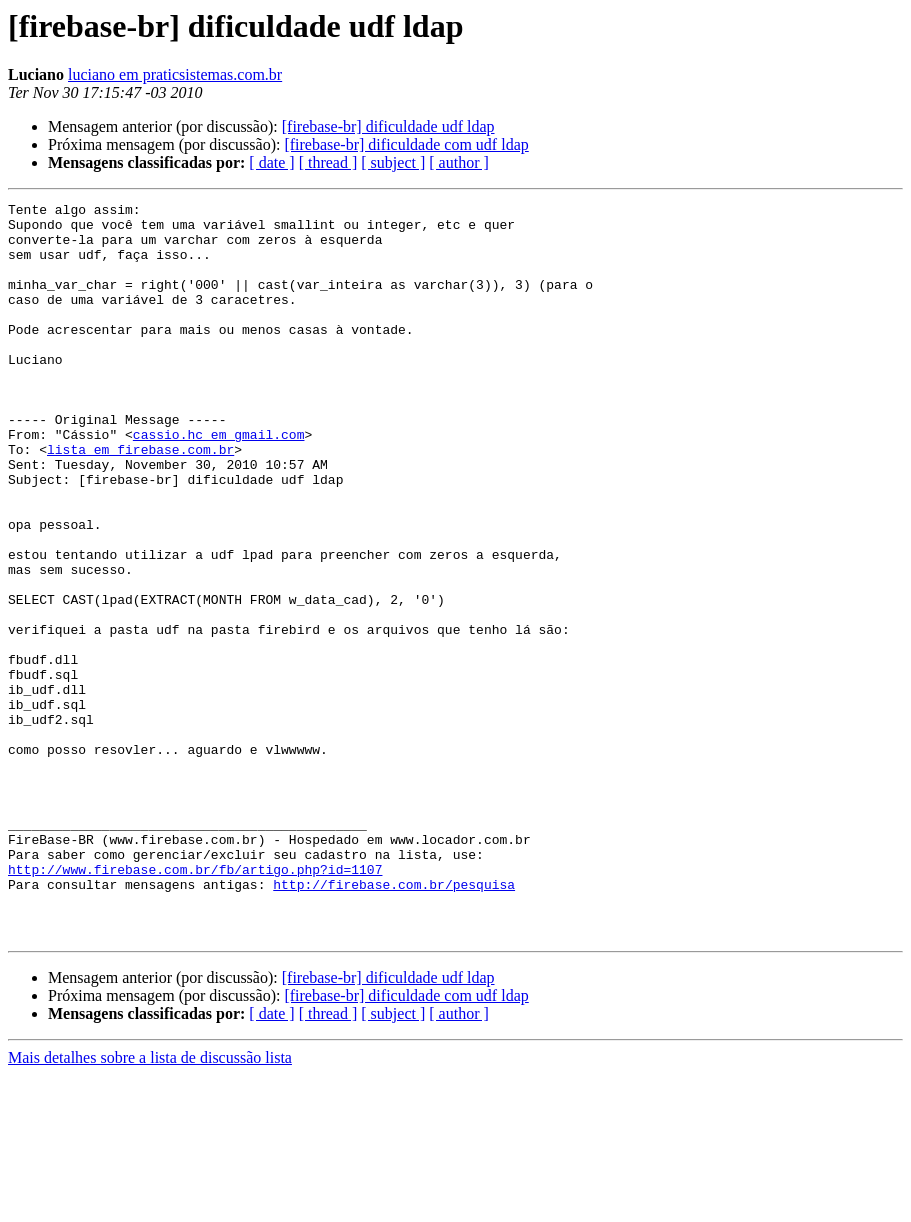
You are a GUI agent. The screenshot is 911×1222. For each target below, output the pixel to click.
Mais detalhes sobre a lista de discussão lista (150, 1204)
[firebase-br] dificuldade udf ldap (388, 126)
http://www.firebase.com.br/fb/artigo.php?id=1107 (195, 1004)
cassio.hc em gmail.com (219, 482)
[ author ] (459, 162)
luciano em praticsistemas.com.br (175, 74)
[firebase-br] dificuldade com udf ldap (406, 144)
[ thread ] (328, 162)
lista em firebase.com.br (140, 500)
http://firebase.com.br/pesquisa (394, 1022)
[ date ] (271, 162)
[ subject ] (393, 162)
